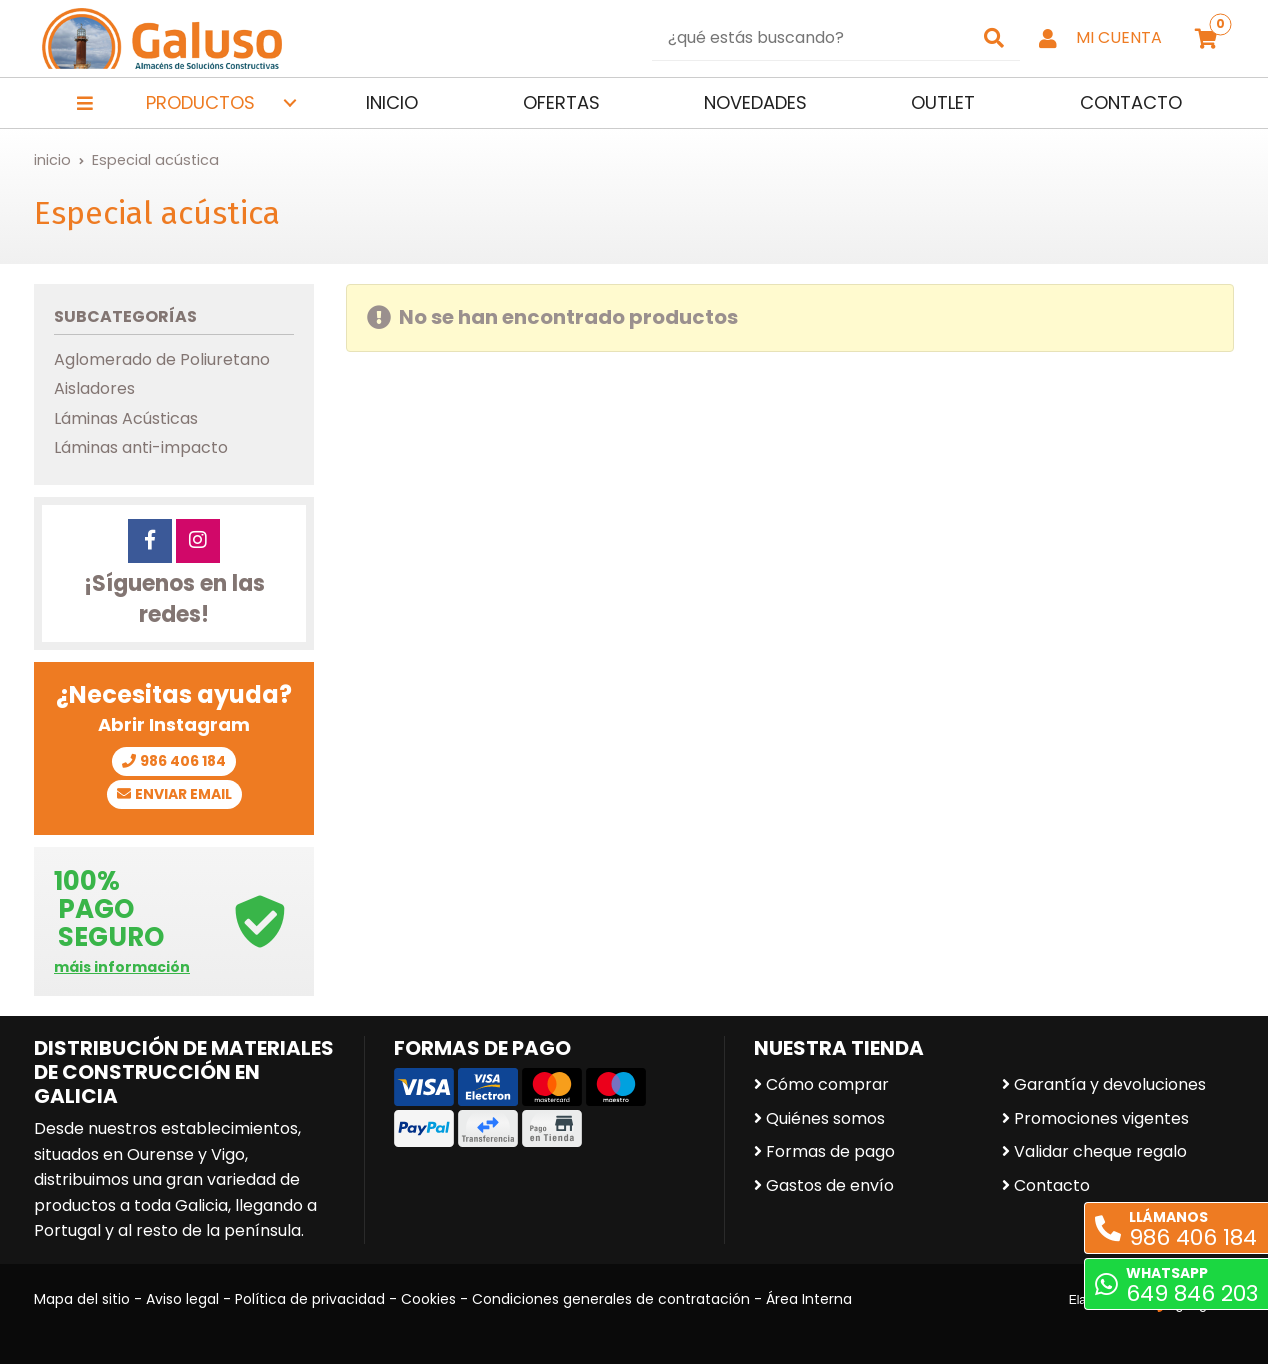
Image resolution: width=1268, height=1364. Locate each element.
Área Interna (809, 1299)
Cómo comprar (827, 1084)
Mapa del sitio (82, 1299)
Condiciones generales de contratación (611, 1299)
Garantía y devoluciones (1110, 1084)
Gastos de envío (830, 1185)
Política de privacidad (310, 1299)
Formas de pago (830, 1151)
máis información (122, 967)
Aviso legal (182, 1299)
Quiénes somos (825, 1118)
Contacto (1052, 1185)
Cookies (428, 1299)
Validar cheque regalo (1100, 1151)
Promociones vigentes (1101, 1118)
